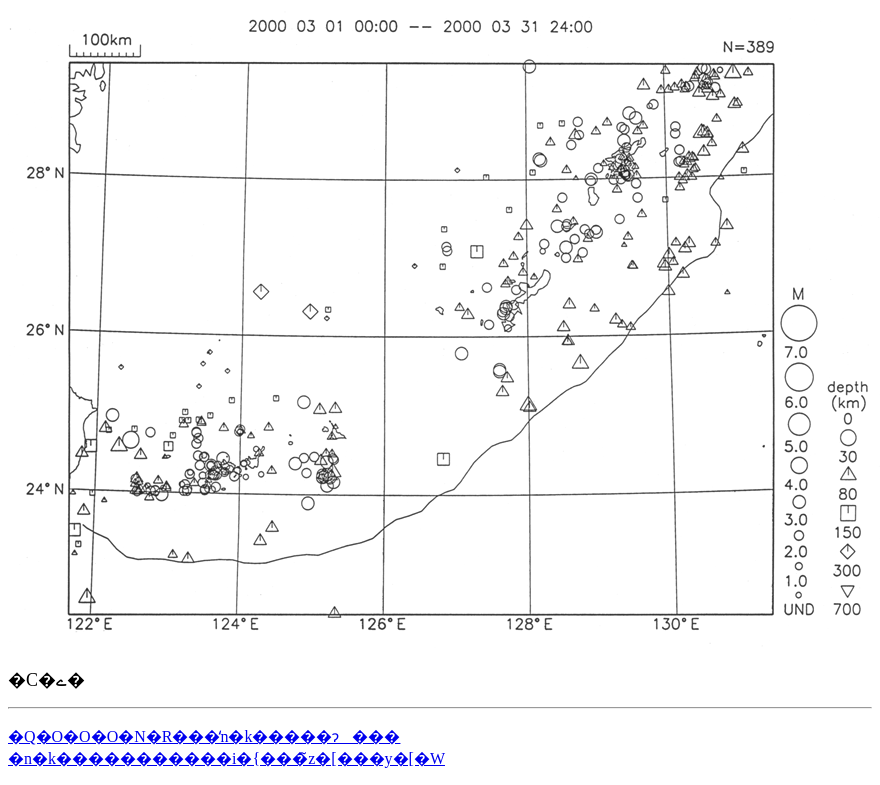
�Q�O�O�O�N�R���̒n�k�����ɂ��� (204, 736)
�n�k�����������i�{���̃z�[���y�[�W (226, 758)
